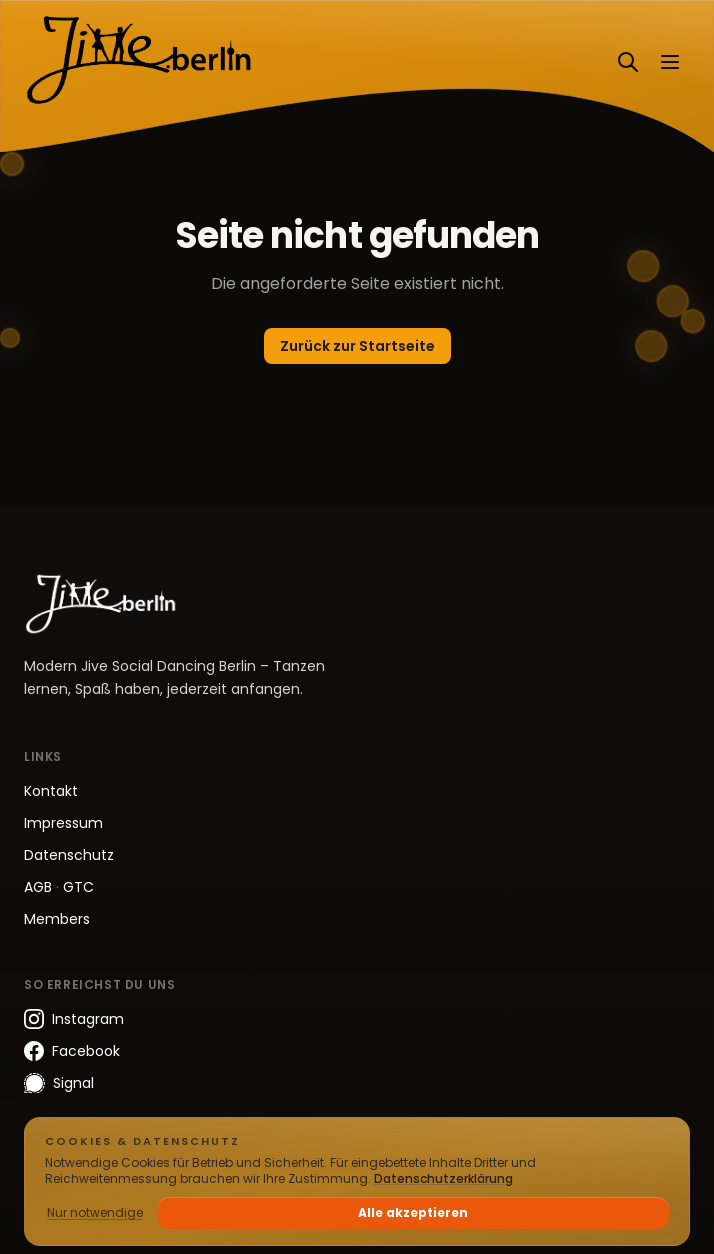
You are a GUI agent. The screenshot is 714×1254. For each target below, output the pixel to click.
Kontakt (51, 791)
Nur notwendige (95, 1212)
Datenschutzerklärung (443, 1178)
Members (57, 919)
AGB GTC (59, 887)
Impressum (63, 823)
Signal (59, 1083)
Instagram (74, 1019)
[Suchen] (628, 62)
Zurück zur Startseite (357, 346)
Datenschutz (69, 855)
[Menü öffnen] (670, 62)
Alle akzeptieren (413, 1212)
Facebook (72, 1051)
